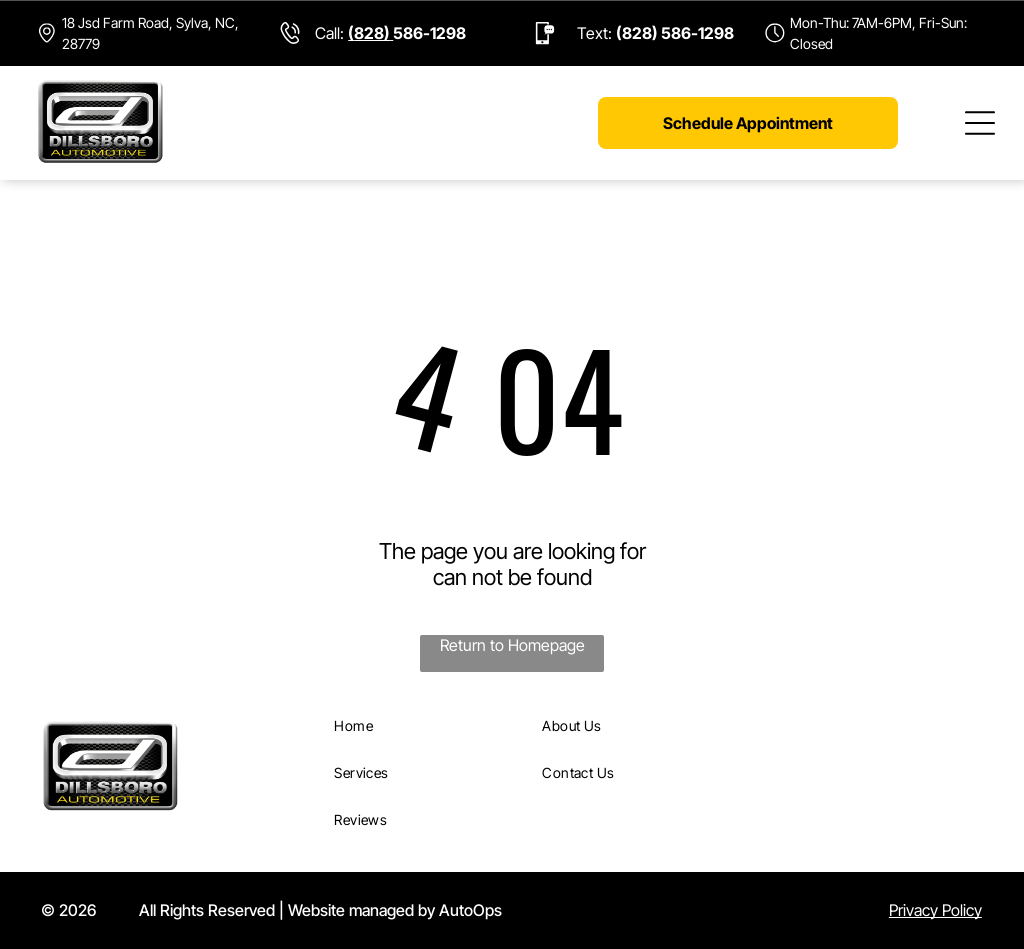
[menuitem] (428, 725)
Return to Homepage (512, 645)
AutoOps (470, 910)
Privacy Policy (935, 910)
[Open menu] (980, 123)
